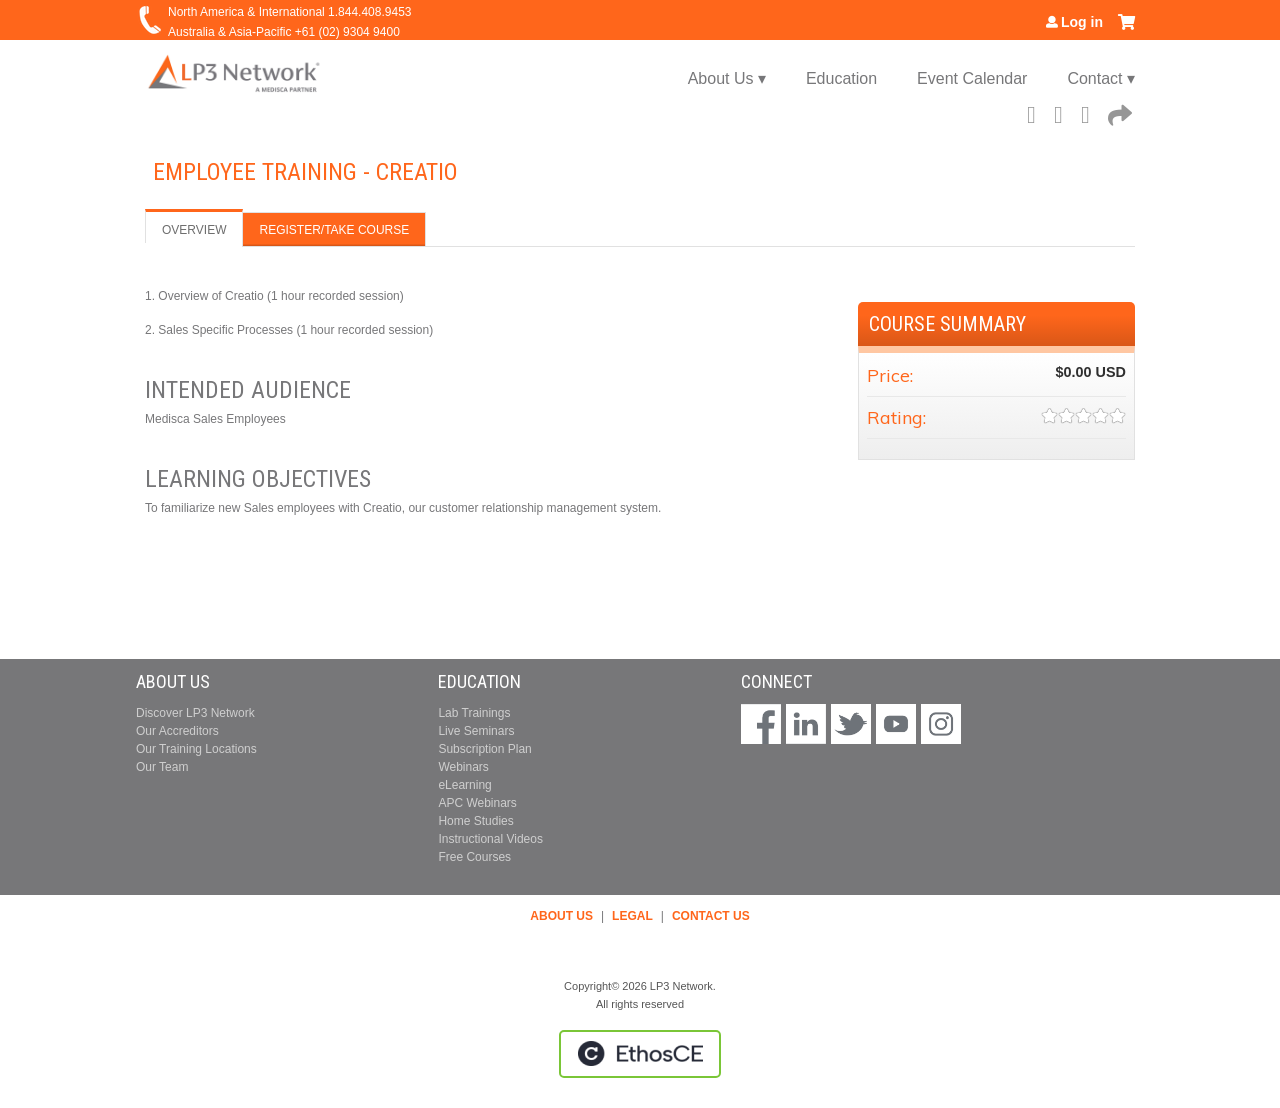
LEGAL (632, 916)
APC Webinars (477, 803)
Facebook (1037, 112)
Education (841, 78)
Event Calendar (972, 78)
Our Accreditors (177, 731)
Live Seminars (476, 731)
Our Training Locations (196, 749)
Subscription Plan (484, 749)
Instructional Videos (490, 839)
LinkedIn (1091, 112)
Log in (1082, 22)
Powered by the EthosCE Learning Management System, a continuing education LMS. (640, 1054)
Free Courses (474, 857)
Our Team (162, 767)
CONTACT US (711, 916)
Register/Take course (334, 230)
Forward (1118, 112)
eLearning (464, 785)
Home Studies (475, 821)
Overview (194, 230)
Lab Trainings (474, 713)
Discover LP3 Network (195, 713)
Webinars (463, 767)
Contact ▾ (1101, 78)
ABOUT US (561, 916)
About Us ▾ (727, 78)
